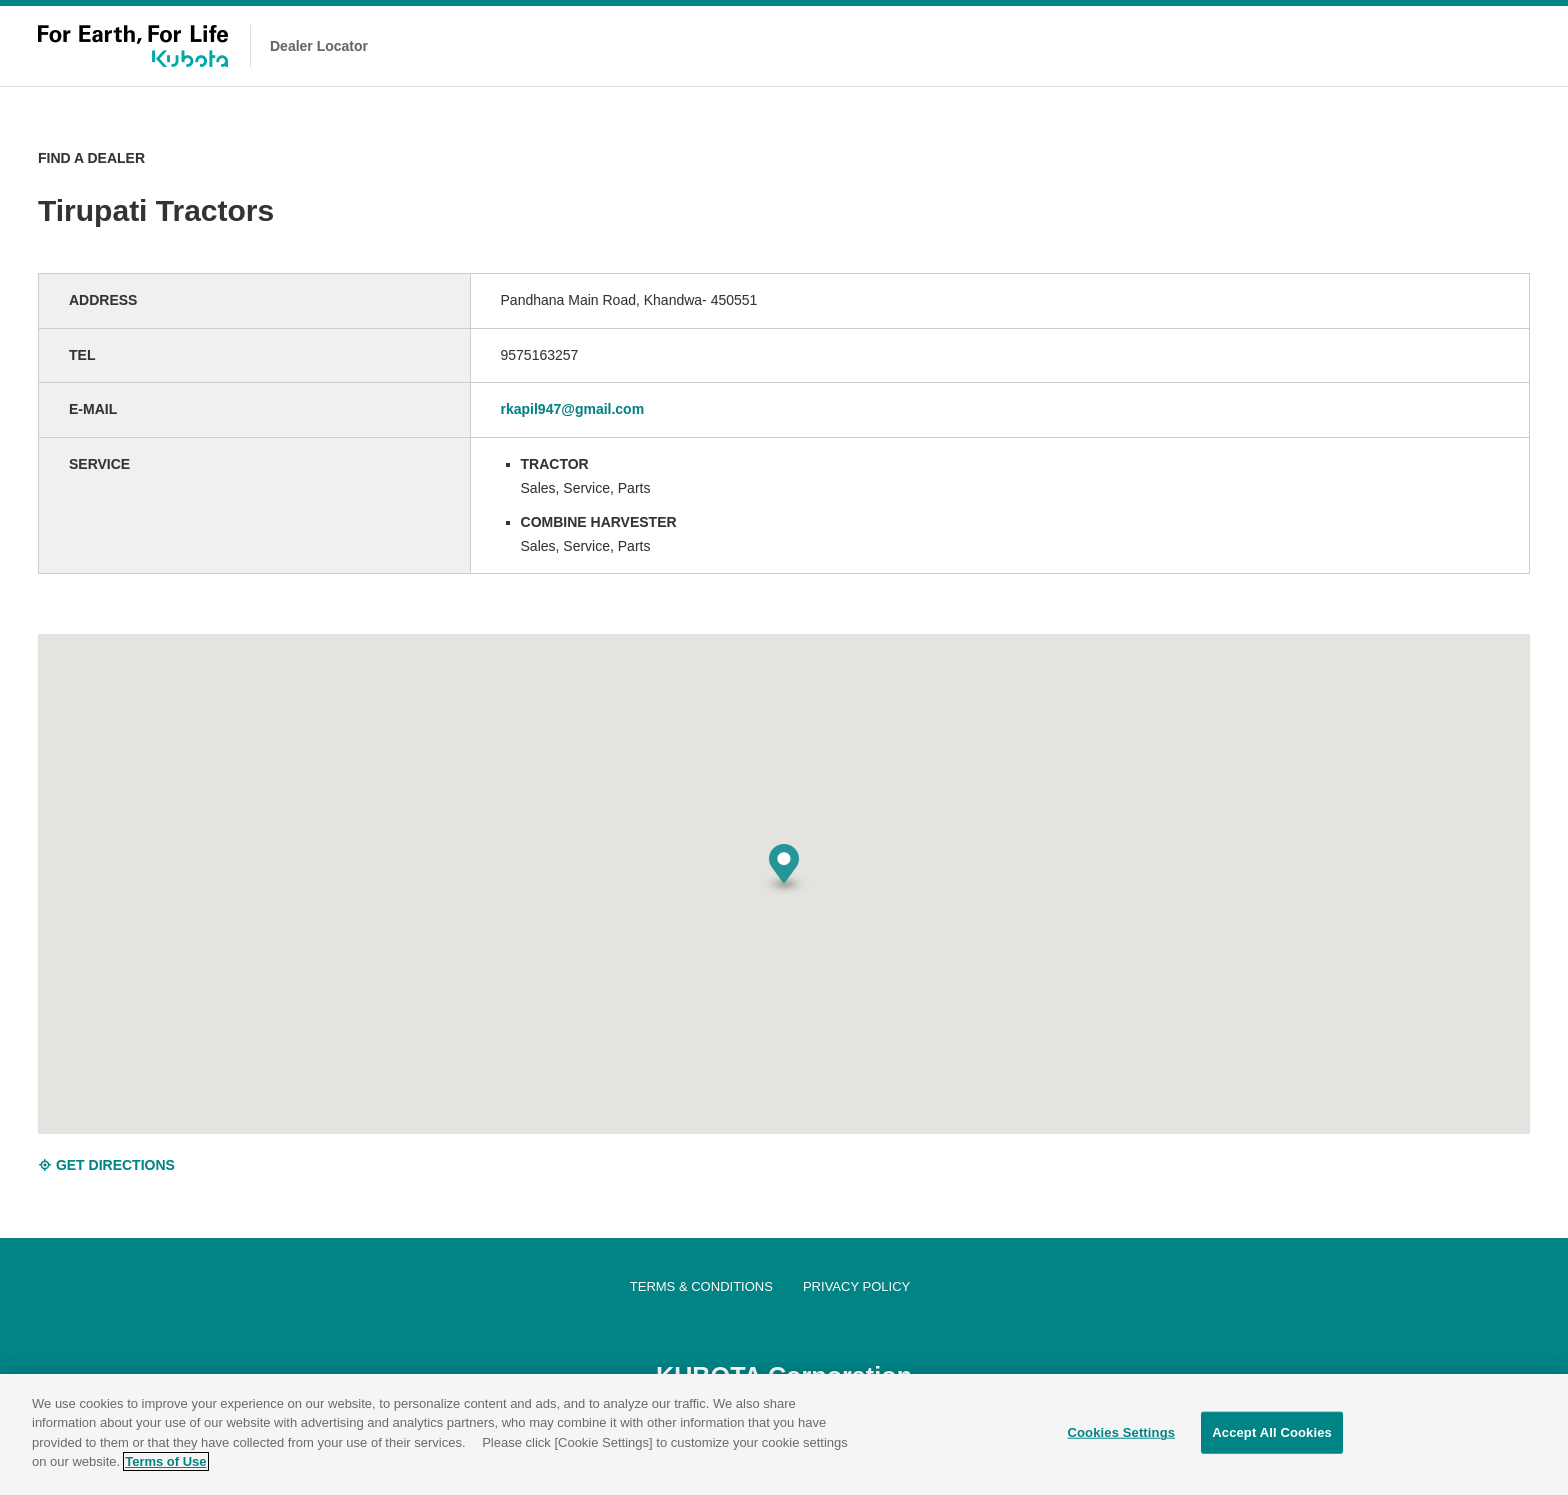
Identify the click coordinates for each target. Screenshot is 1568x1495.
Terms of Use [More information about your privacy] (165, 1461)
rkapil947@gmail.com (573, 409)
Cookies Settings (1122, 1432)
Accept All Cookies (1272, 1432)
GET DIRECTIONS (106, 1165)
